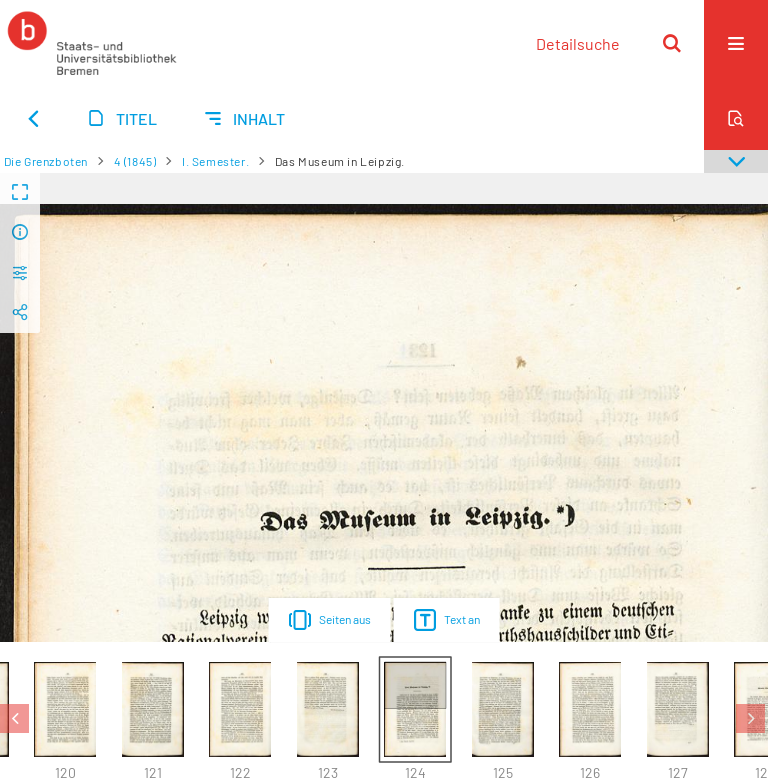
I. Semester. (215, 161)
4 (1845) (135, 161)
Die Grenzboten (46, 161)
